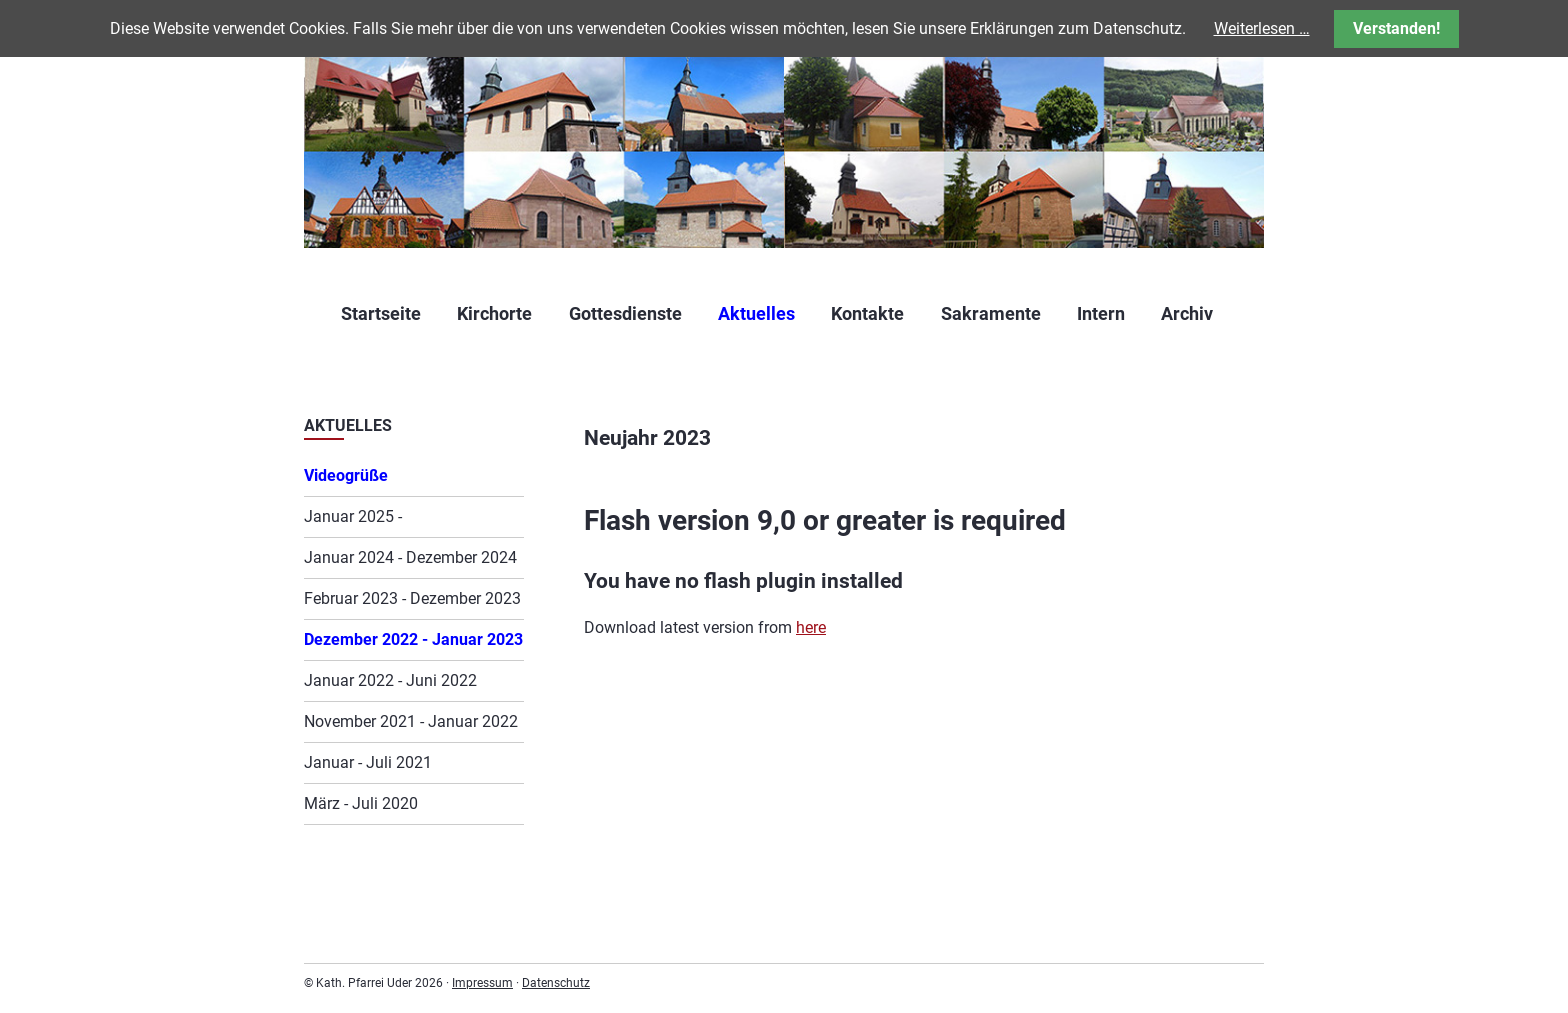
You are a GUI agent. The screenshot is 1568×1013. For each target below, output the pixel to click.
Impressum (482, 983)
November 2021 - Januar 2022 (411, 721)
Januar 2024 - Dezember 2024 (410, 557)
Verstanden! (1396, 28)
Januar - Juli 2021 (368, 762)
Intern (1101, 313)
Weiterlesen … (1262, 28)
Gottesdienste (625, 313)
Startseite (381, 313)
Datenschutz (556, 983)
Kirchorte (494, 313)
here (811, 627)
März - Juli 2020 (361, 803)
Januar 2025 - (353, 516)
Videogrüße (346, 475)
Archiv (1187, 313)
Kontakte (867, 313)
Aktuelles (756, 313)
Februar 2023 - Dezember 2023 (412, 598)
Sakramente (991, 313)
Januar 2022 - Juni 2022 (390, 680)
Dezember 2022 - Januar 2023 (413, 639)
